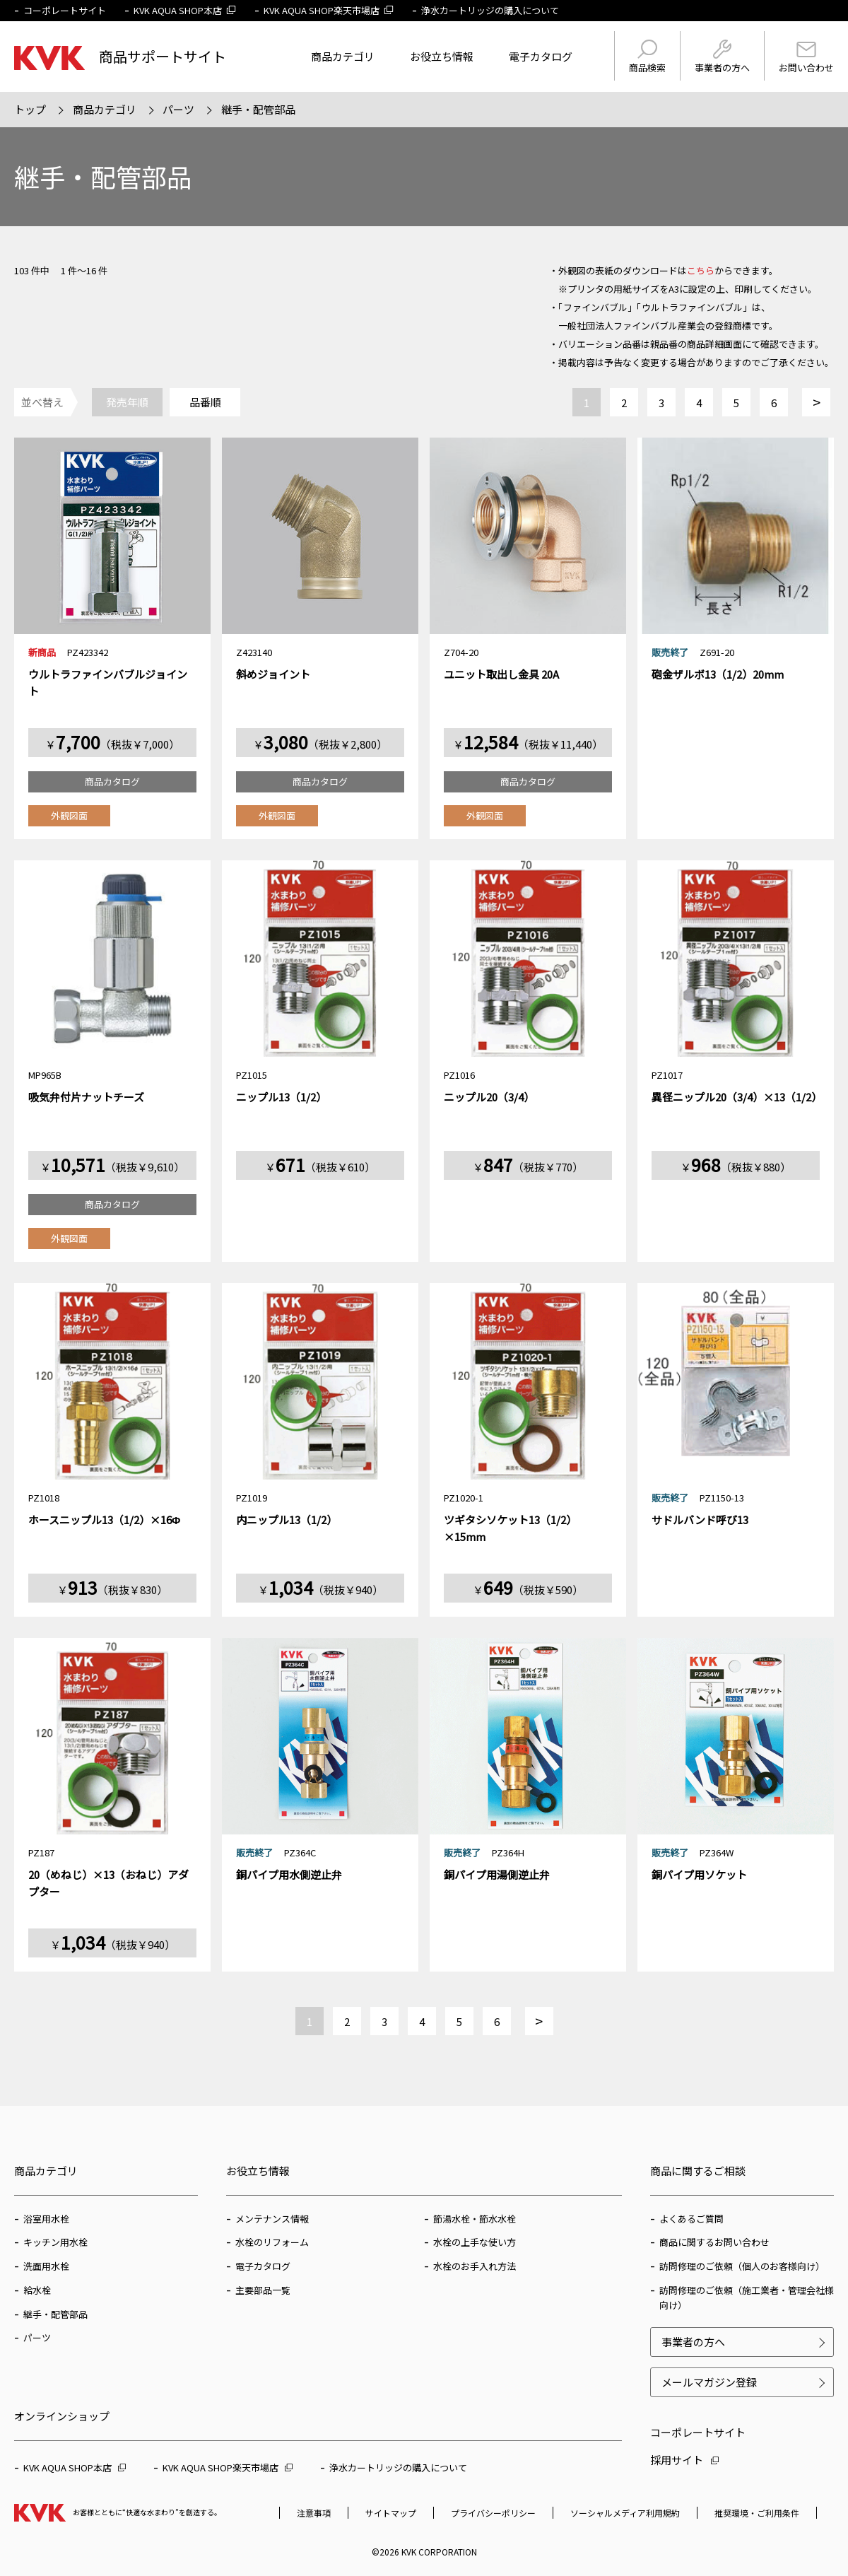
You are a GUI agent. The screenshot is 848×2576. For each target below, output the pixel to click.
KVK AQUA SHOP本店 (185, 10)
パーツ (178, 109)
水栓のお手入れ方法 (474, 2266)
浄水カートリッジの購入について (490, 10)
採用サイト (684, 2459)
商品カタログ (112, 781)
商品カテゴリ (343, 56)
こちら (700, 270)
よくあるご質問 (691, 2218)
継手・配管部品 (258, 109)
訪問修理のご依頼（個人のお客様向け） (742, 2266)
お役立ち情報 (441, 56)
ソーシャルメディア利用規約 (625, 2513)
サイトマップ (390, 2513)
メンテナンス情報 (272, 2218)
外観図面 (69, 815)
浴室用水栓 (46, 2218)
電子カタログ (540, 56)
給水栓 (37, 2290)
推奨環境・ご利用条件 (756, 2513)
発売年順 (127, 401)
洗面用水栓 (46, 2266)
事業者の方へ (722, 57)
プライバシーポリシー (493, 2513)
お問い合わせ (806, 58)
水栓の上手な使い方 (474, 2242)
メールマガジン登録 (709, 2382)
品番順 (205, 401)
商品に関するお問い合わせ (714, 2242)
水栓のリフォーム (272, 2242)
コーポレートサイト (64, 10)
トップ (30, 109)
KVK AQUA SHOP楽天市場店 (329, 10)
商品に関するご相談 (698, 2170)
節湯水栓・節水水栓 (474, 2218)
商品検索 (647, 57)
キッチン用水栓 (55, 2242)
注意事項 (314, 2513)
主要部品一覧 (262, 2290)
